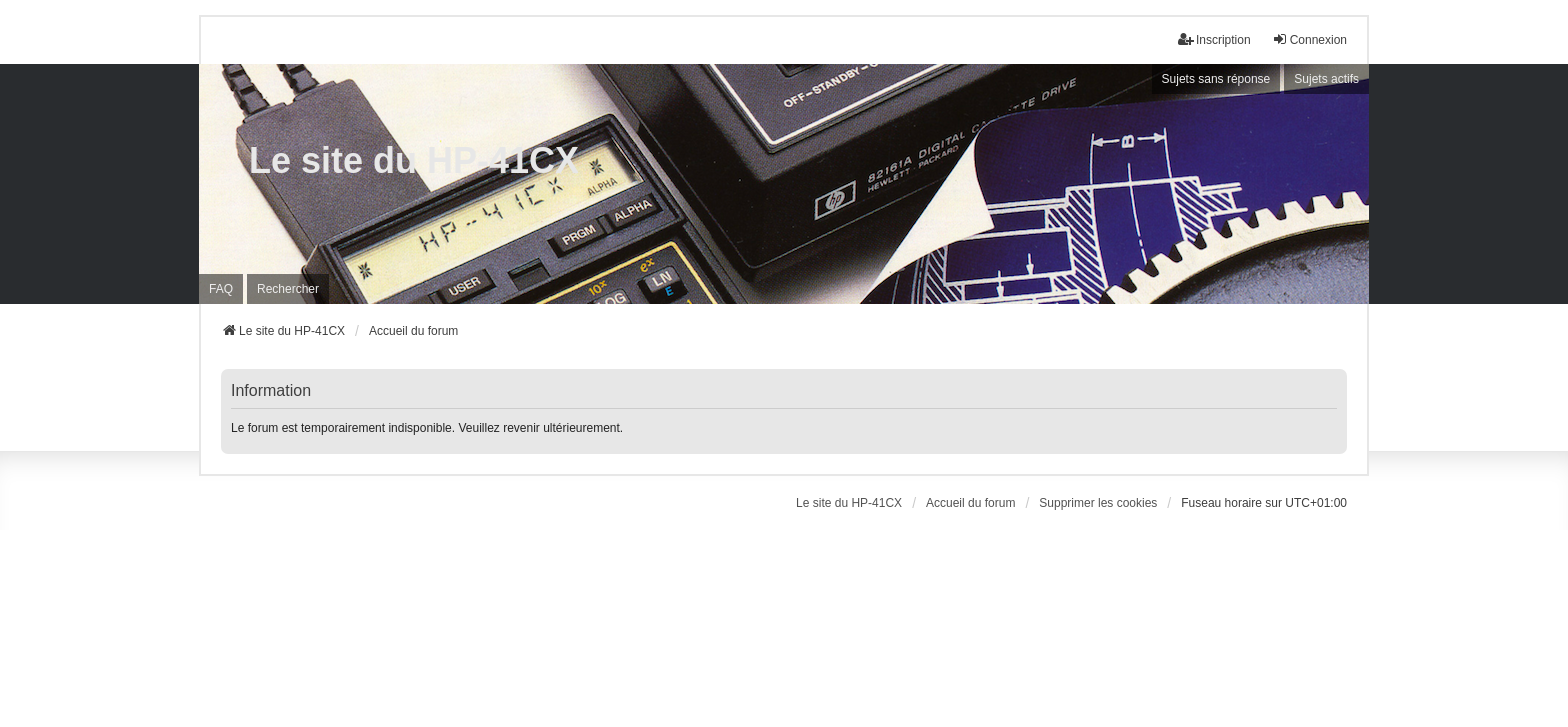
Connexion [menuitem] (1309, 39)
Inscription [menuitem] (1214, 39)
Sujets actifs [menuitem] (1326, 79)
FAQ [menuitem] (221, 289)
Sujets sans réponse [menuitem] (1216, 79)
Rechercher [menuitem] (288, 289)
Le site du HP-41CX (414, 160)
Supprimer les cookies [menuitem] (1098, 503)
